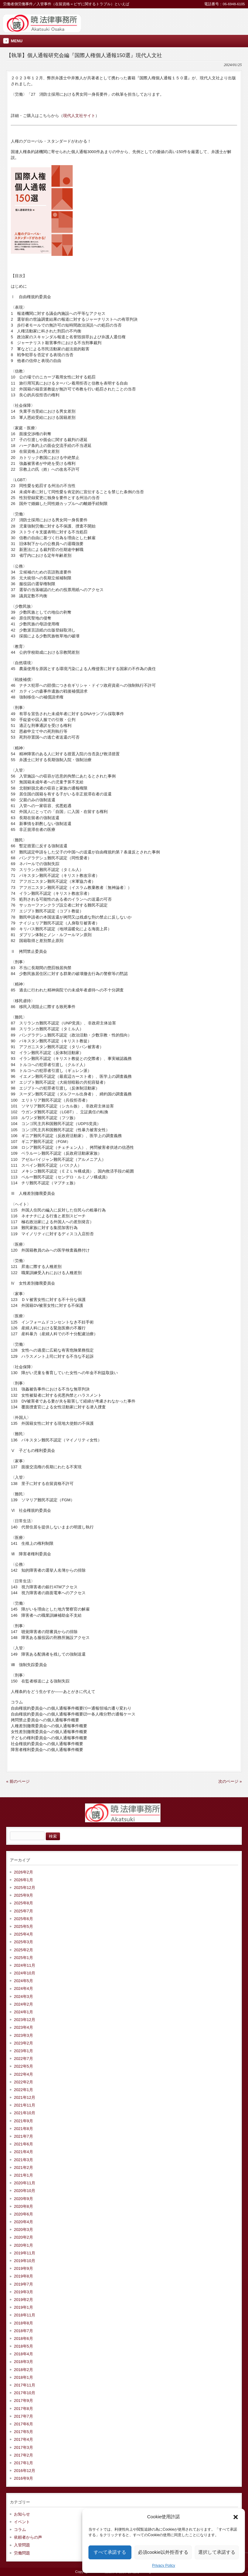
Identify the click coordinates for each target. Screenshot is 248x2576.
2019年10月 (24, 2260)
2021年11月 (24, 2105)
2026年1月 (23, 1880)
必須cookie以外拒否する (163, 2552)
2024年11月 (24, 1965)
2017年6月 (23, 2424)
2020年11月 (24, 2183)
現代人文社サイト (79, 115)
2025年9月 (23, 1895)
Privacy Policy (163, 2565)
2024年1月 (23, 2012)
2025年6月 (23, 1918)
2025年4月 (23, 1934)
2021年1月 (23, 2175)
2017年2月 (23, 2455)
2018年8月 (23, 2323)
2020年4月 (23, 2222)
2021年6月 (23, 2144)
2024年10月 (24, 1973)
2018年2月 (23, 2369)
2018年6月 (23, 2338)
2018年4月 (23, 2354)
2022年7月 (23, 2058)
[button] (236, 2517)
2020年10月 (24, 2190)
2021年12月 (24, 2097)
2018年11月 (24, 2315)
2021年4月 (23, 2151)
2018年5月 (23, 2346)
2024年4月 (23, 1988)
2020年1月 (23, 2245)
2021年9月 (23, 2121)
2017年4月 (23, 2439)
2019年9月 (23, 2268)
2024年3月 (23, 1996)
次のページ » (230, 1781)
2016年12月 (24, 2470)
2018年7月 (23, 2330)
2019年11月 (24, 2253)
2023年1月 (23, 2051)
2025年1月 (23, 1957)
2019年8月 (23, 2276)
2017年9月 (23, 2400)
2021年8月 (23, 2128)
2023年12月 (24, 2019)
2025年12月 (24, 1887)
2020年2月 (23, 2237)
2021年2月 (23, 2167)
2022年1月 (23, 2089)
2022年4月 (23, 2074)
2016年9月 (23, 2478)
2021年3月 (23, 2159)
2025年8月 (23, 1903)
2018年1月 (23, 2377)
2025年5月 (23, 1926)
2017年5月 (23, 2431)
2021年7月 (23, 2136)
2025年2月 (23, 1950)
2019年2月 (23, 2299)
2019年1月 (23, 2307)
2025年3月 (23, 1942)
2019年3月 (23, 2292)
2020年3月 (23, 2229)
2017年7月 (23, 2416)
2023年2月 (23, 2043)
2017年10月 (24, 2393)
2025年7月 (23, 1911)
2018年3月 (23, 2361)
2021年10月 (24, 2113)
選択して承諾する (216, 2552)
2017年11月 (24, 2385)
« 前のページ (18, 1781)
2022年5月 (23, 2066)
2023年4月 (23, 2027)
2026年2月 (23, 1872)
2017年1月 (23, 2463)
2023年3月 (23, 2035)
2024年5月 (23, 1980)
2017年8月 (23, 2408)
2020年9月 (23, 2198)
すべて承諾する (110, 2552)
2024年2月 (23, 2004)
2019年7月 (23, 2284)
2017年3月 (23, 2447)
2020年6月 (23, 2214)
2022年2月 (23, 2082)
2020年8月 (23, 2206)
